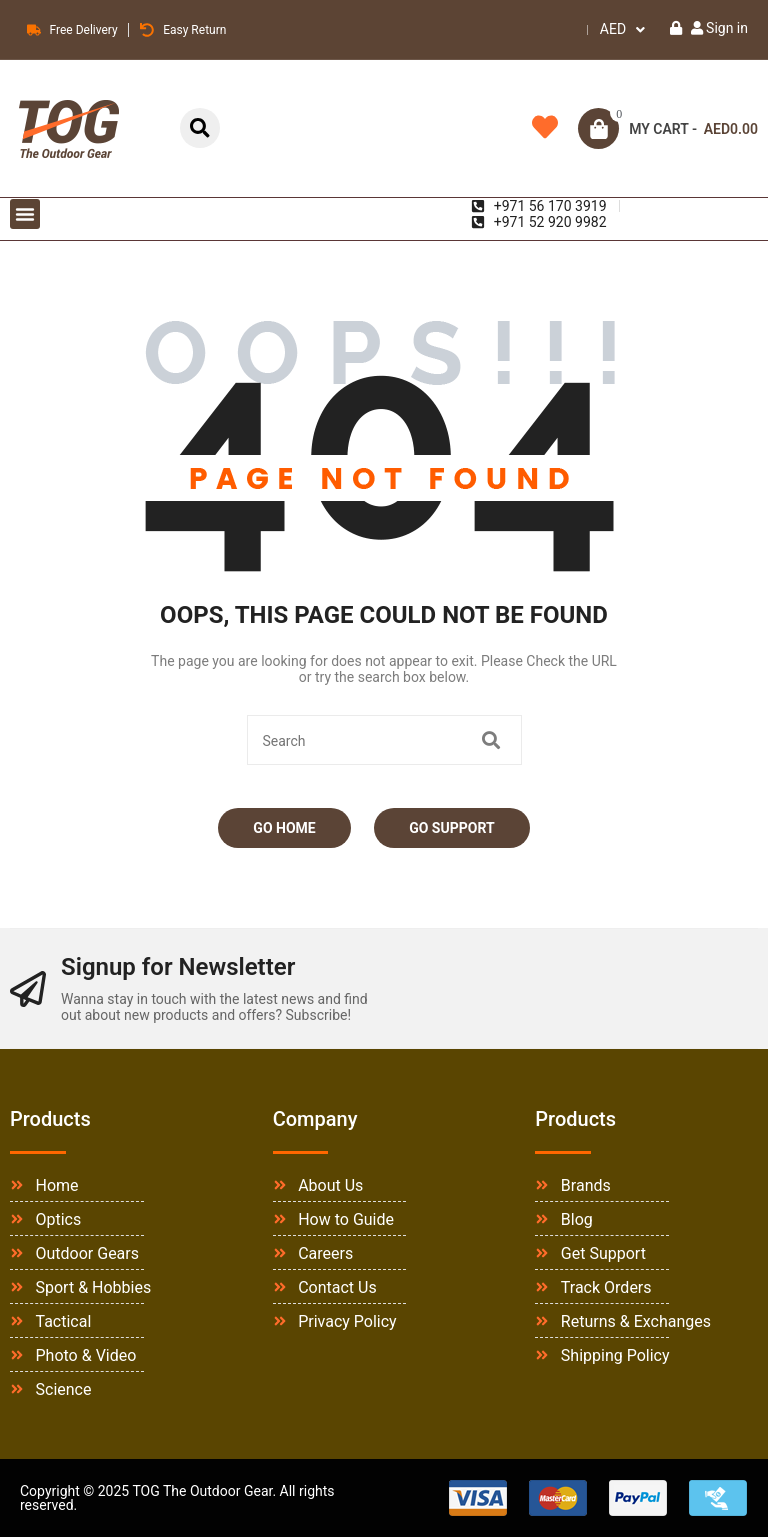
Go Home (284, 828)
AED (613, 29)
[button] (25, 214)
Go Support (451, 828)
